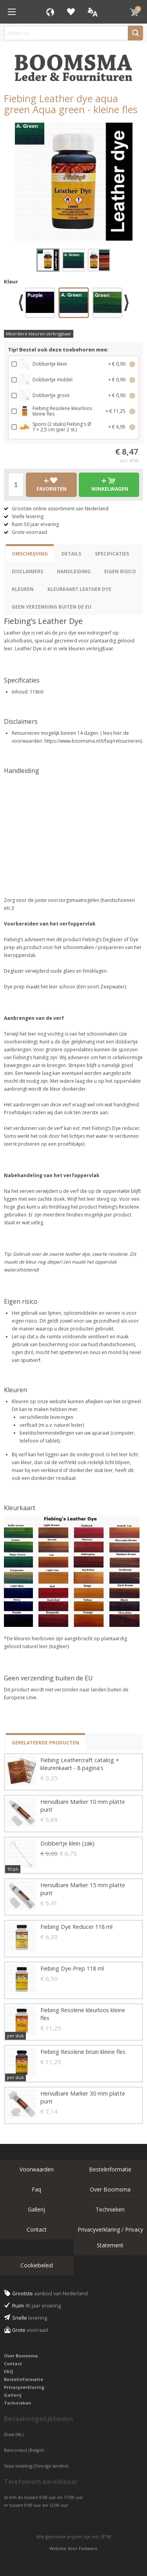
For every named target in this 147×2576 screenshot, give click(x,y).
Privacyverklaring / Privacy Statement (110, 2237)
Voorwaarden (37, 2169)
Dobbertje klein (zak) (67, 1843)
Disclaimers (27, 571)
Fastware (88, 2548)
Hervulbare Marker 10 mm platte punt (82, 1805)
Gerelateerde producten (45, 1742)
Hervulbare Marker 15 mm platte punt (82, 1889)
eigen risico (120, 571)
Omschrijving (30, 553)
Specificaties (112, 553)
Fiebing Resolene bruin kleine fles (82, 2051)
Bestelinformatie (110, 2169)
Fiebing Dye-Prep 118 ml (72, 1968)
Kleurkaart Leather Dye (79, 589)
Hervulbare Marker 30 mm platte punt (82, 2097)
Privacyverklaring (24, 2387)
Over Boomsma (110, 2189)
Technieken (110, 2209)
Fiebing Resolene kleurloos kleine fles (82, 2014)
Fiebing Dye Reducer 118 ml (76, 1926)
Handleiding (74, 571)
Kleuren (23, 589)
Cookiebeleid (36, 2265)
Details (71, 553)
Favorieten (71, 12)
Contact (37, 2229)
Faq (36, 2189)
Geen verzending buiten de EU (51, 607)
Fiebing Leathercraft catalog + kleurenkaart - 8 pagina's (79, 1764)
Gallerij (36, 2209)
